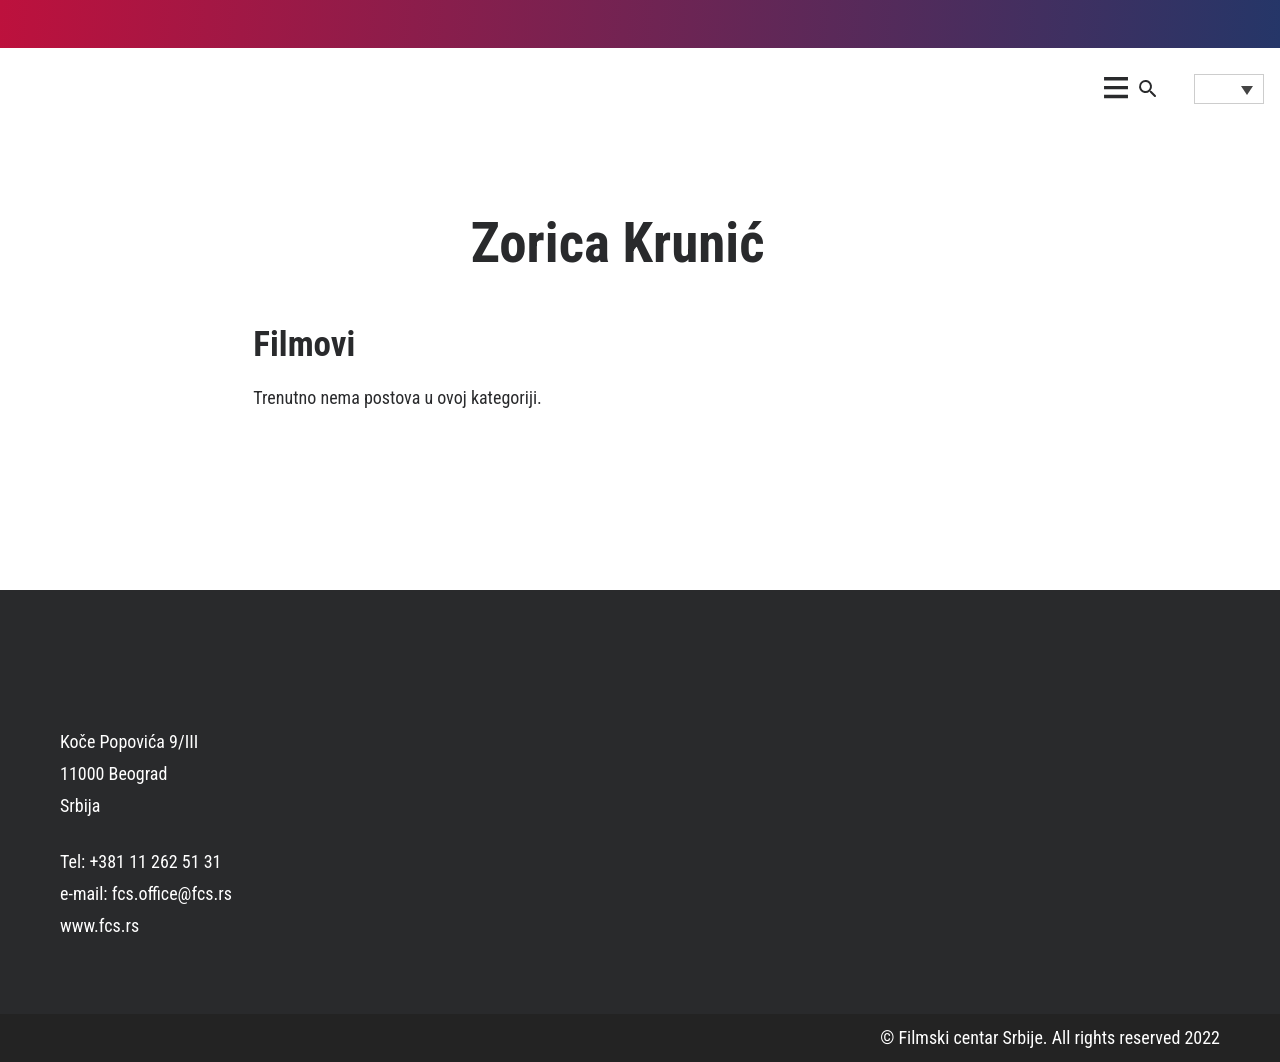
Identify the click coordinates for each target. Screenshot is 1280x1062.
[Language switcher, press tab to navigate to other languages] (1229, 89)
